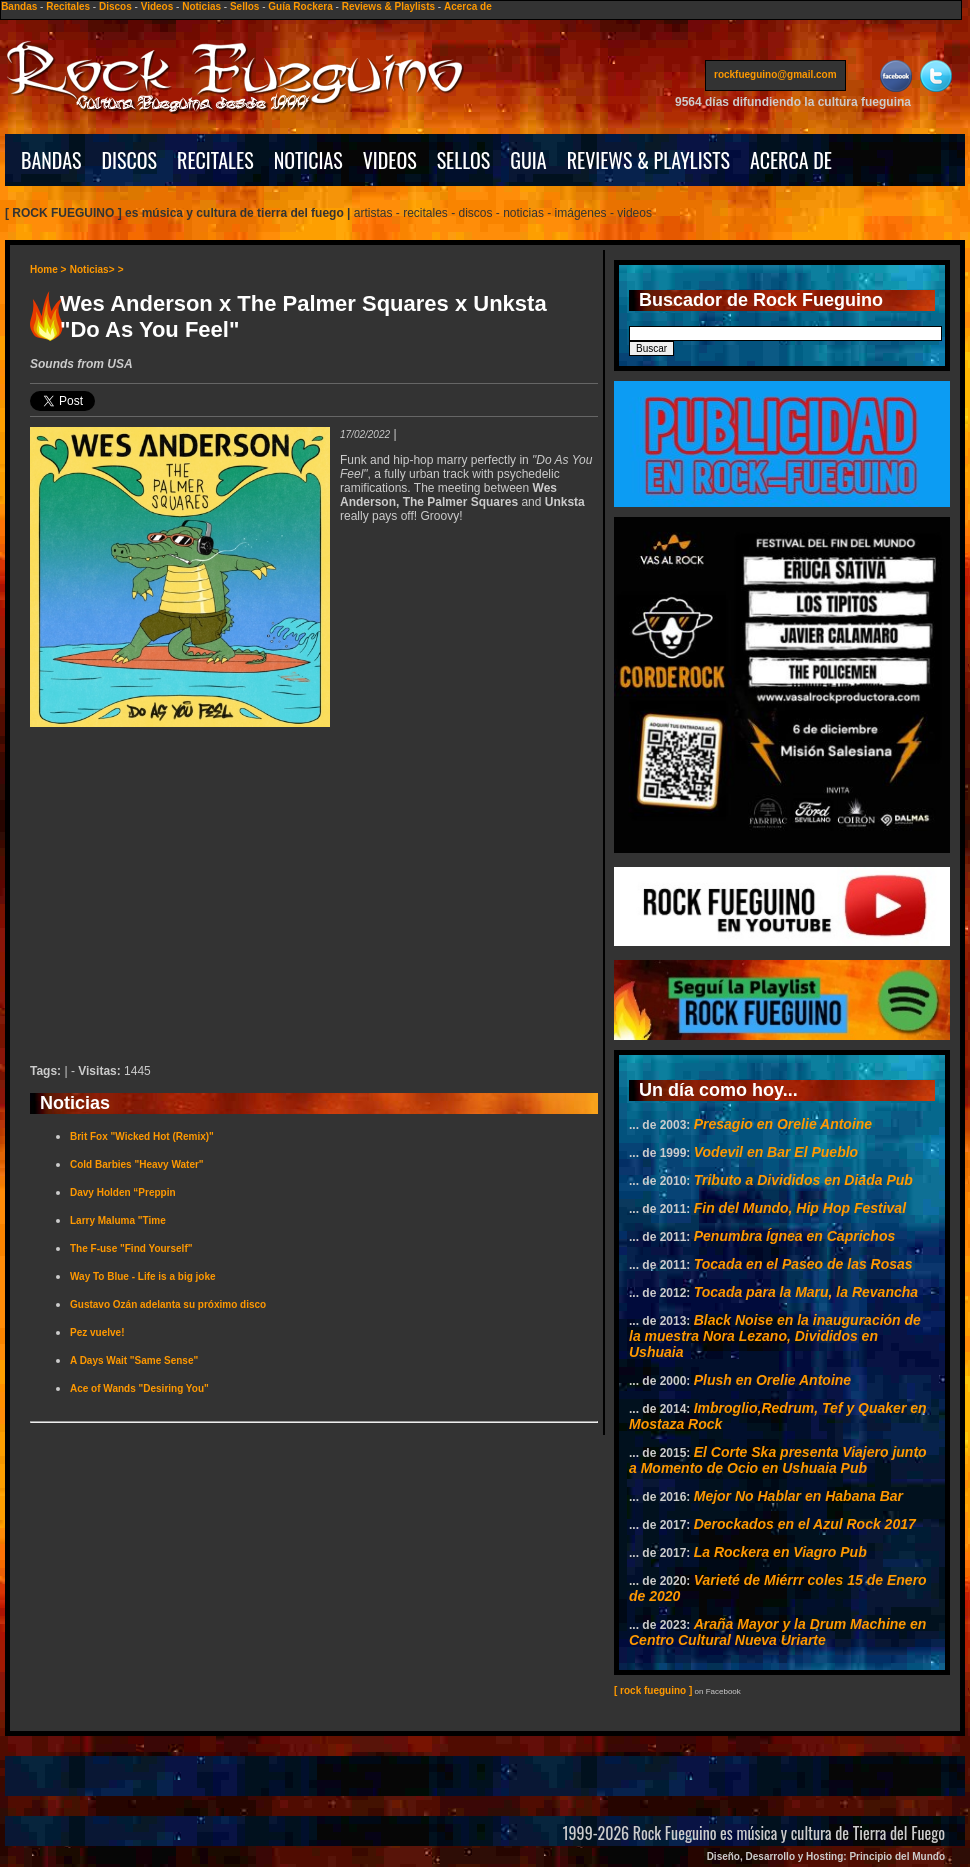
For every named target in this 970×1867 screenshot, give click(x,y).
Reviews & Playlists (388, 6)
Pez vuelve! (97, 1332)
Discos (115, 6)
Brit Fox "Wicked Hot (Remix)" (142, 1136)
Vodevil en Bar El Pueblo (776, 1152)
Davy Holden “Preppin (123, 1192)
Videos (157, 6)
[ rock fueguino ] (653, 1690)
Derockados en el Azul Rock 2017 (805, 1524)
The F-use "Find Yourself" (131, 1248)
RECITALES (215, 160)
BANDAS (51, 160)
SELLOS (464, 160)
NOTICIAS (308, 160)
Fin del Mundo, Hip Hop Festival (800, 1208)
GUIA (528, 160)
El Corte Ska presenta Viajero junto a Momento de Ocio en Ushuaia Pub (778, 1460)
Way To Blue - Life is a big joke (143, 1276)
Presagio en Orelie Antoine (783, 1124)
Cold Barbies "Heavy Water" (137, 1164)
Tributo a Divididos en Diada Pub (803, 1180)
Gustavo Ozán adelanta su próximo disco (168, 1304)
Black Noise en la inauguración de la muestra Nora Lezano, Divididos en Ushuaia (775, 1336)
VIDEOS (390, 160)
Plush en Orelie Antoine (772, 1380)
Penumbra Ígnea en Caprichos (795, 1236)
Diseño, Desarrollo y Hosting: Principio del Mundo (826, 1856)
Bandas (19, 6)
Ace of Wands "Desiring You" (139, 1388)
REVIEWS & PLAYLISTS (648, 160)
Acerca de (468, 6)
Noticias (201, 6)
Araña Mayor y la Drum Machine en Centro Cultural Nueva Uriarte (777, 1632)
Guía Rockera (300, 6)
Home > (48, 269)
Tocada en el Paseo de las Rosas (803, 1264)
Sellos (244, 6)
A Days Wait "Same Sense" (134, 1360)
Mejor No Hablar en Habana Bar (798, 1496)
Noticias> (92, 269)
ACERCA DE (791, 160)
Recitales (68, 6)
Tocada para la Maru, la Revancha (806, 1292)
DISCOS (130, 160)
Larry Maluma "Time (118, 1220)
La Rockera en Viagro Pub (780, 1552)
